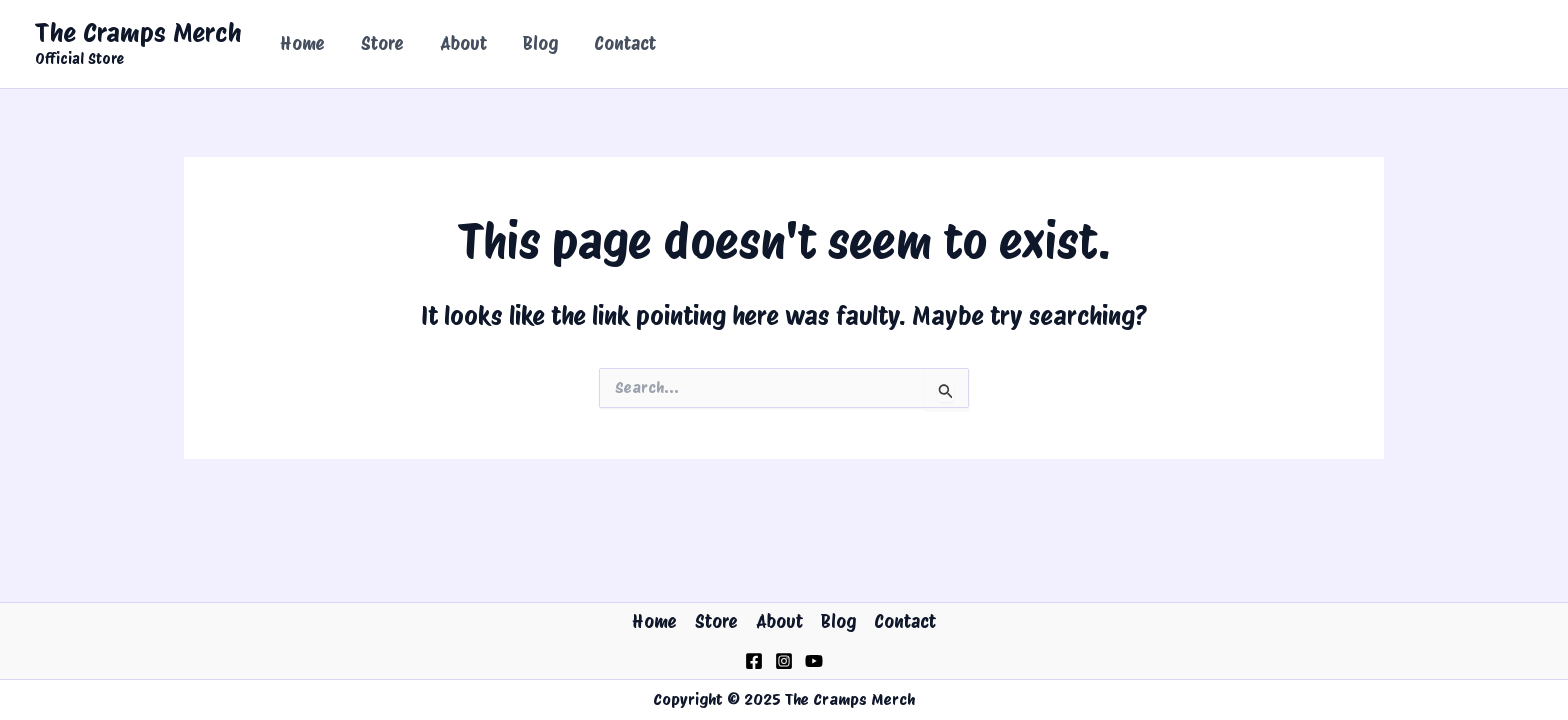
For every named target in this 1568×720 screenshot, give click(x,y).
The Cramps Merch (138, 32)
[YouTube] (814, 661)
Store (382, 43)
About (463, 43)
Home (302, 43)
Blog (540, 43)
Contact (625, 43)
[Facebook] (754, 661)
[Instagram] (784, 661)
